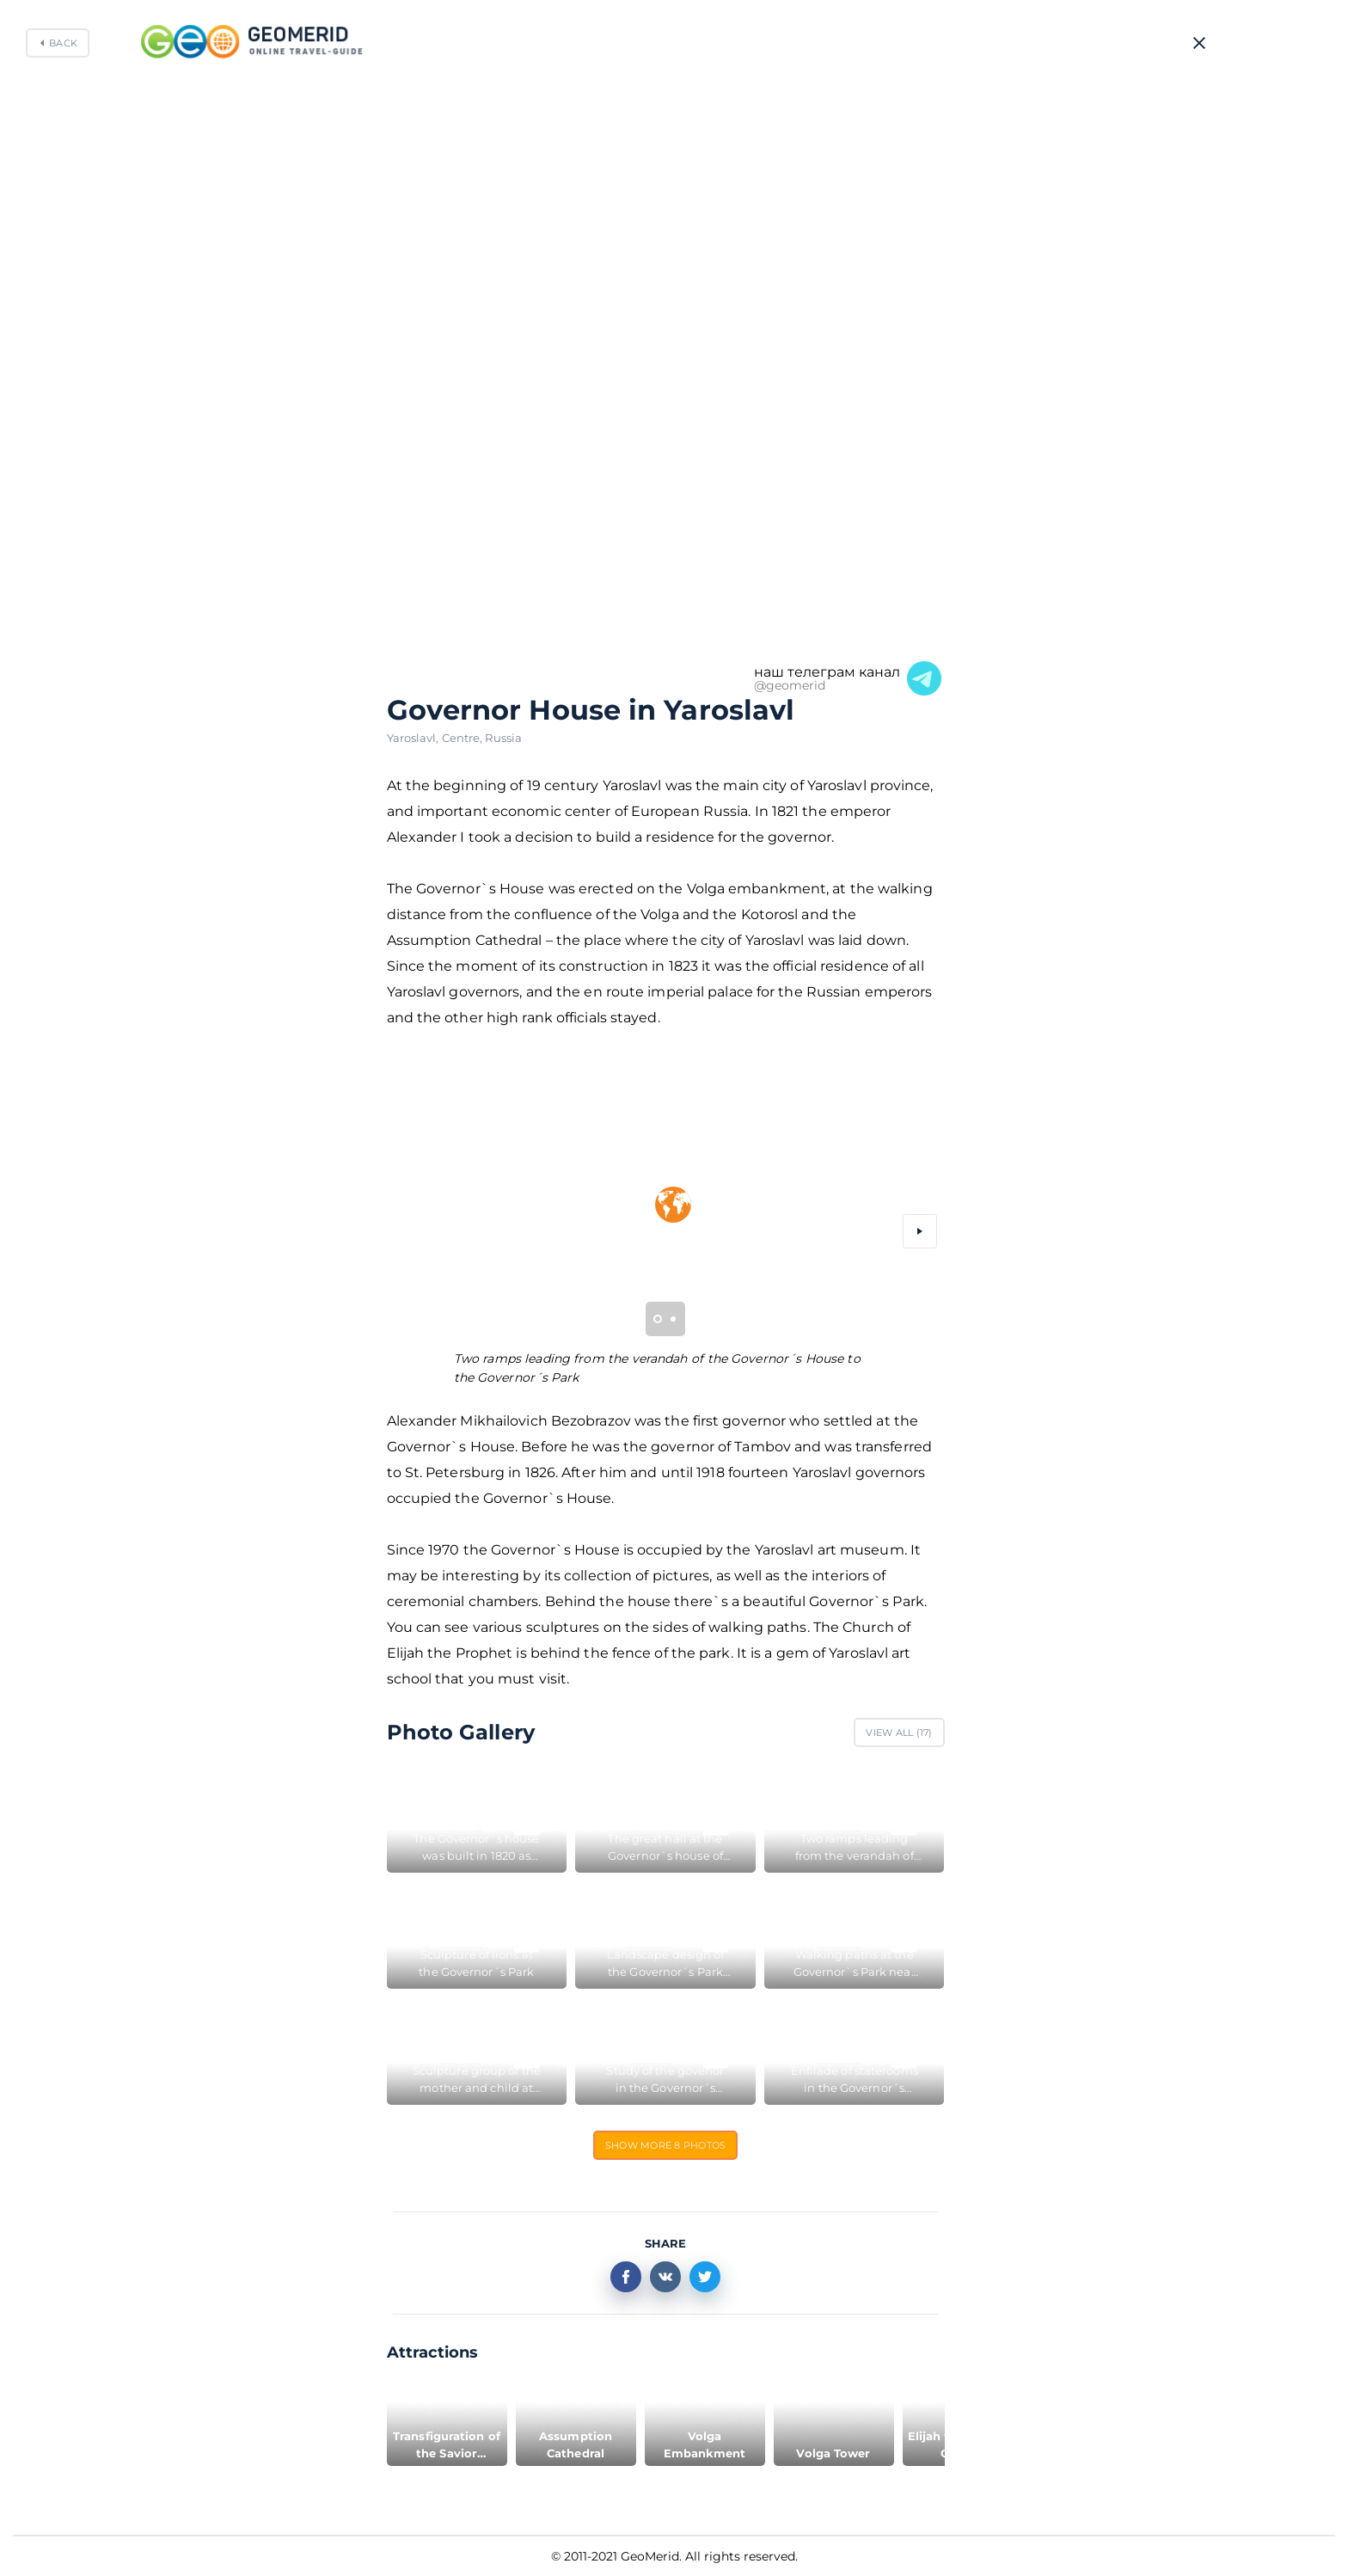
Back (63, 43)
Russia (503, 738)
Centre (464, 738)
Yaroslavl (414, 738)
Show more (665, 2145)
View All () (899, 1733)
